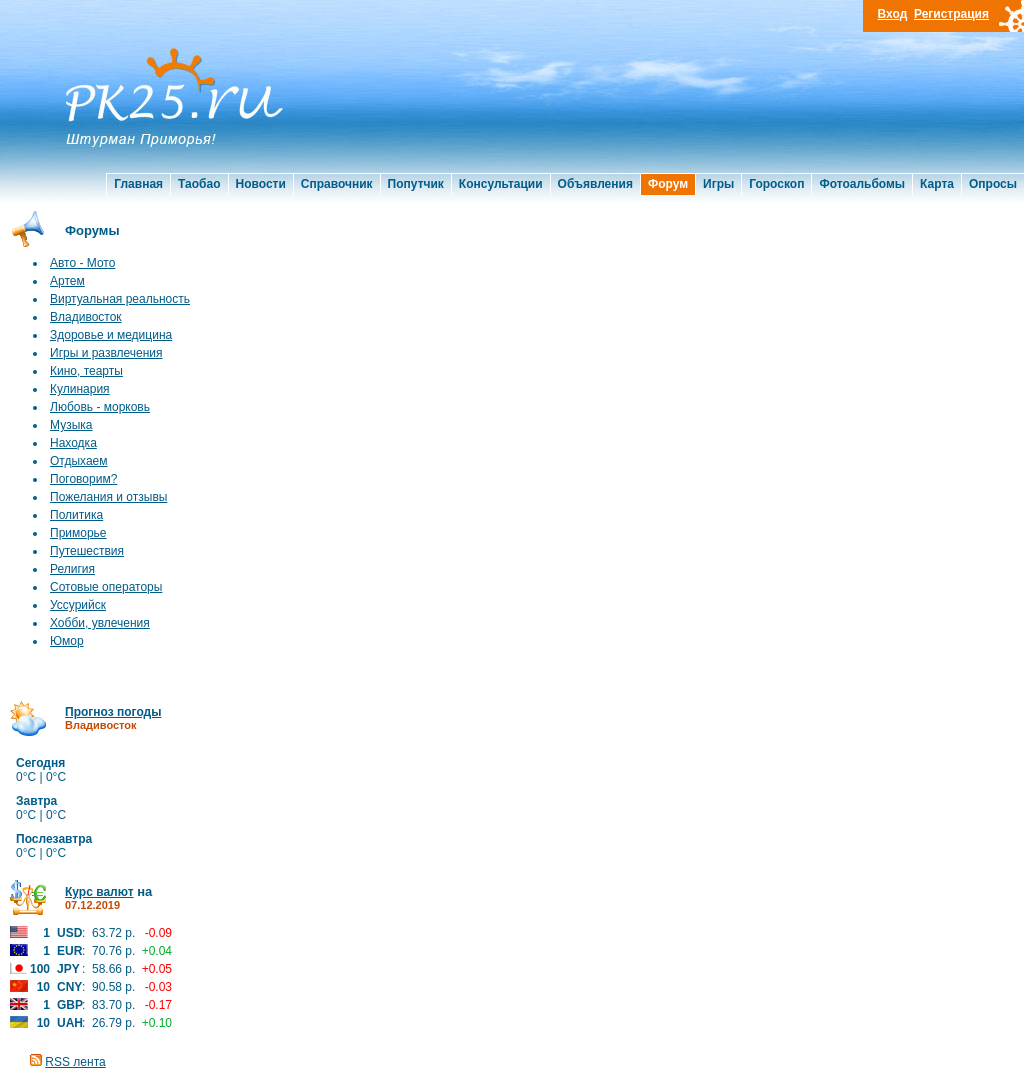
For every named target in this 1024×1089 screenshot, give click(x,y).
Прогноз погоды (113, 712)
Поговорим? (83, 479)
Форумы (92, 230)
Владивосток (86, 317)
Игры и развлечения (106, 353)
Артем (67, 281)
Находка (73, 443)
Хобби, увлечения (100, 623)
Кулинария (80, 389)
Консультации (501, 184)
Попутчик (416, 184)
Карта (937, 184)
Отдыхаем (79, 461)
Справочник (337, 184)
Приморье (78, 533)
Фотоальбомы (862, 184)
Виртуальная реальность (120, 299)
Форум (668, 184)
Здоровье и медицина (111, 335)
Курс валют (99, 892)
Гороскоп (776, 184)
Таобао (199, 184)
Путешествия (87, 551)
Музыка (71, 425)
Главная (138, 184)
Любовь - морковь (100, 407)
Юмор (67, 641)
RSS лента (75, 1062)
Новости (261, 184)
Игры (718, 184)
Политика (76, 515)
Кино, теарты (86, 371)
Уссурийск (78, 605)
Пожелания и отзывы (108, 497)
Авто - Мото (82, 263)
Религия (72, 569)
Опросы (993, 184)
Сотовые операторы (106, 587)
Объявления (595, 184)
